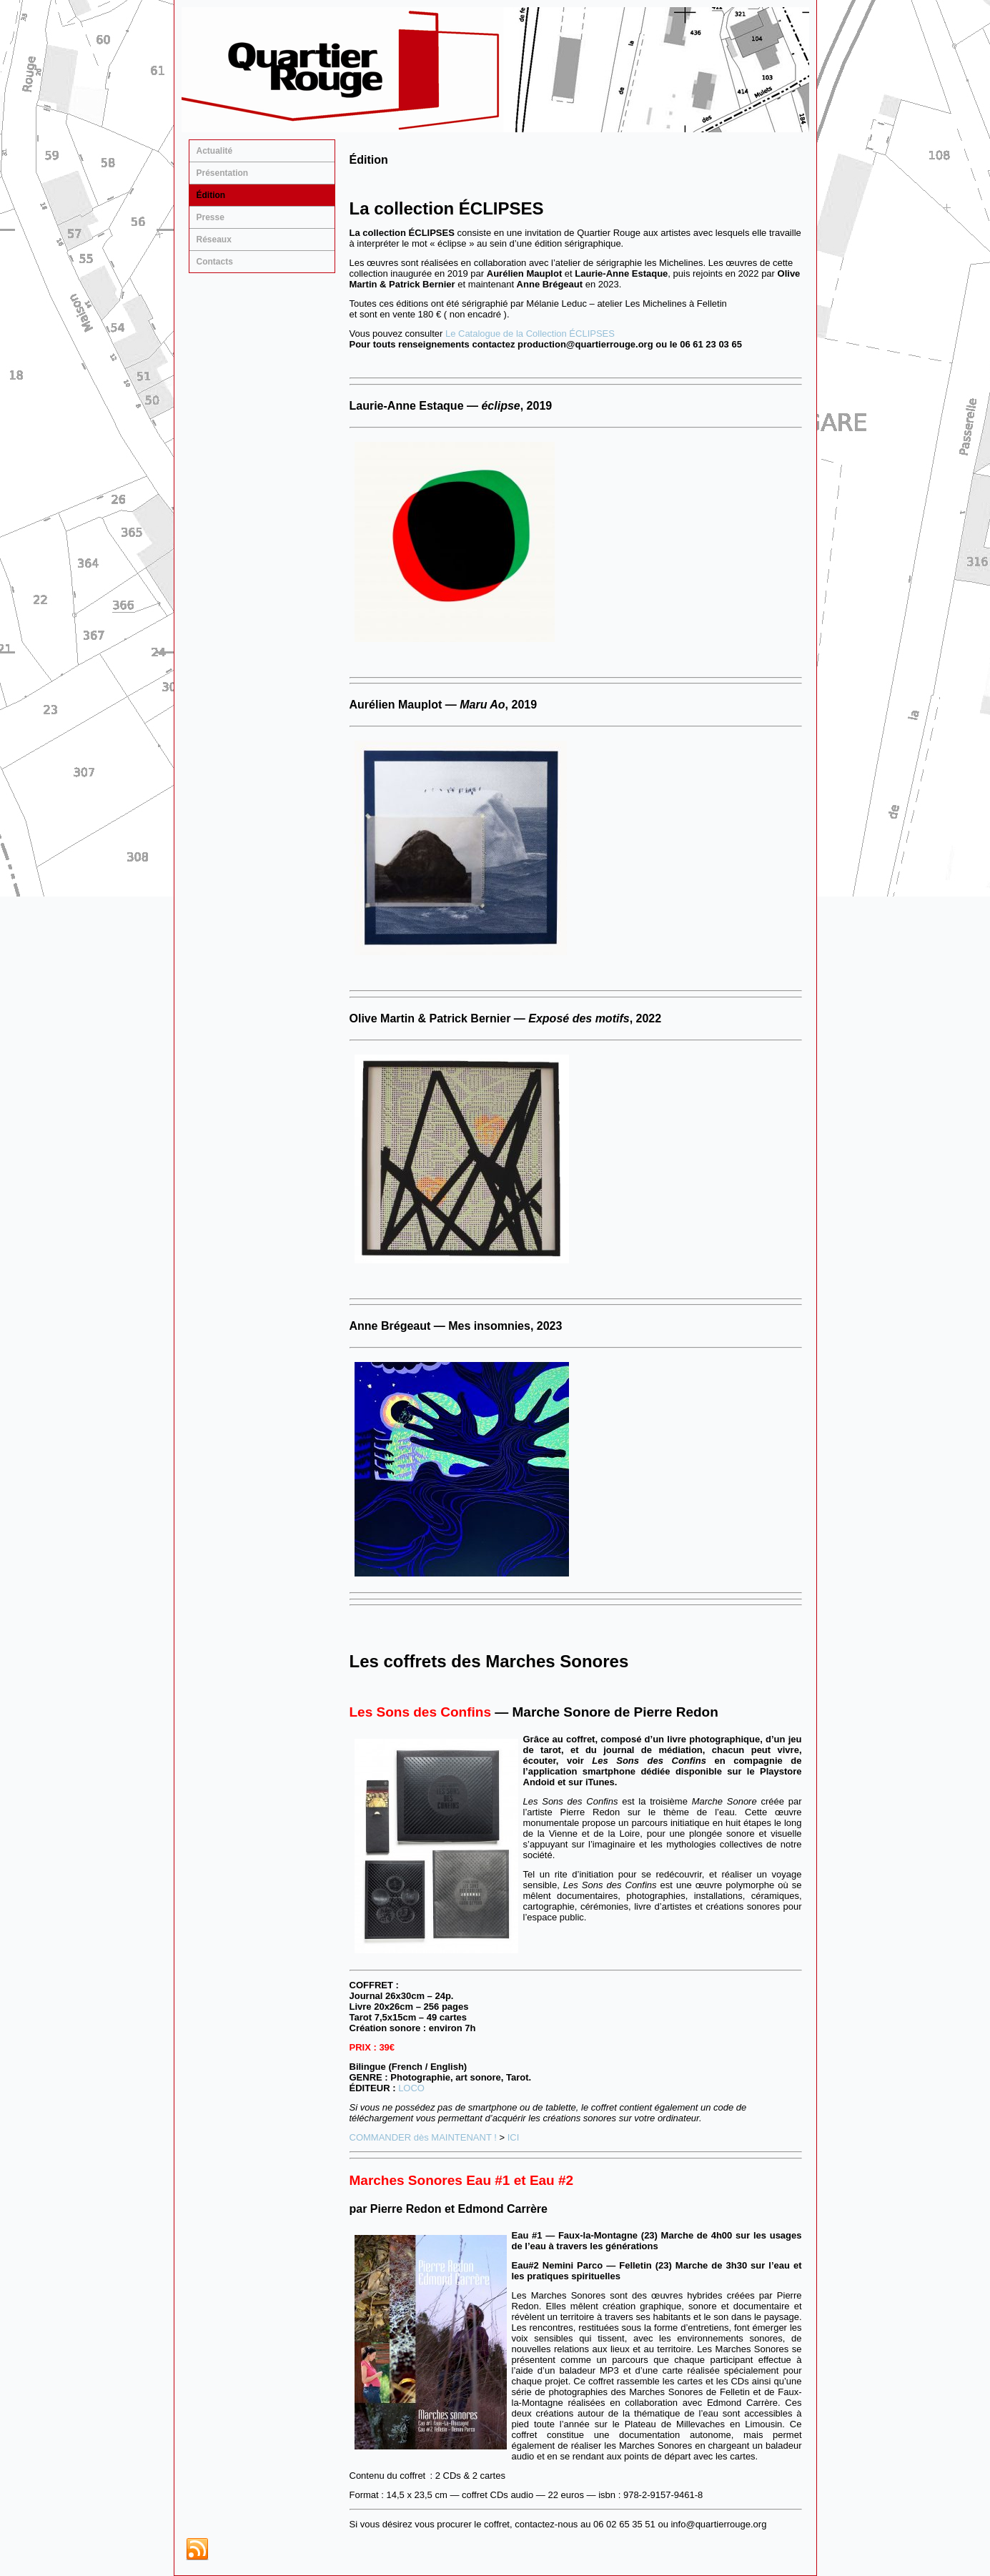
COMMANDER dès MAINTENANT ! (423, 2137)
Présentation (223, 173)
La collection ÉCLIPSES (447, 208)
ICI (514, 2137)
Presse (210, 217)
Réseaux (214, 240)
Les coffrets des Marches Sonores (489, 1661)
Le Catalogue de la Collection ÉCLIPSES (530, 333)
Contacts (215, 262)
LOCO (411, 2088)
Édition (211, 195)
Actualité (215, 151)
